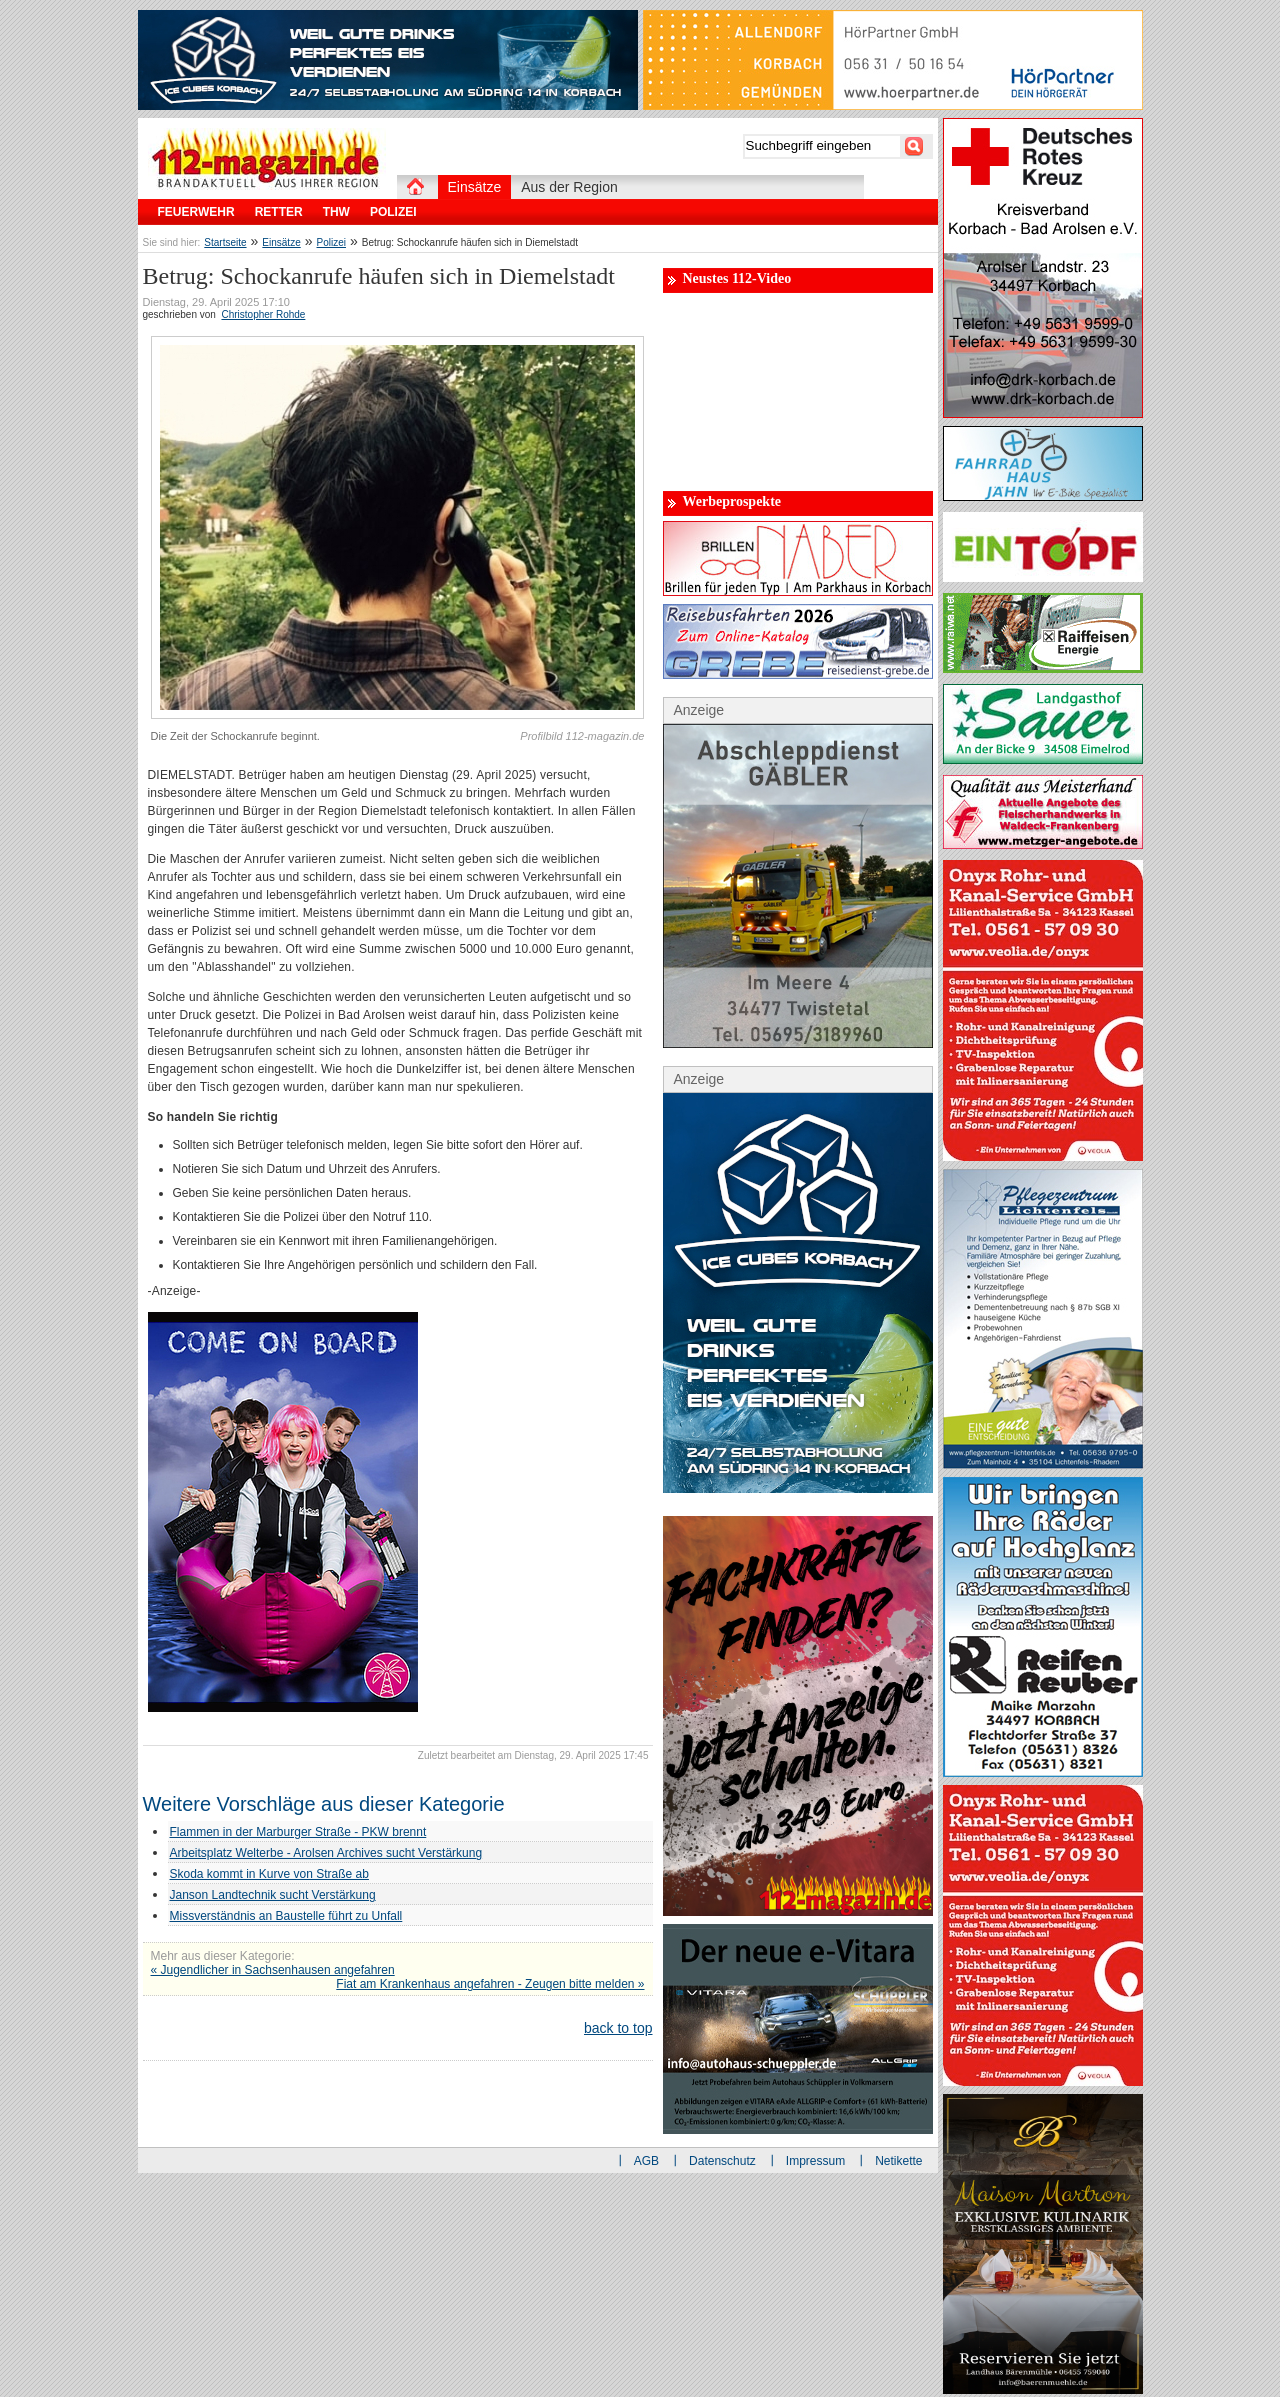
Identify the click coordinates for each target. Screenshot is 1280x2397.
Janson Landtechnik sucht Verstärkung (273, 1895)
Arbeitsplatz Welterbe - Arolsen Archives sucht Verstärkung (326, 1853)
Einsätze (281, 242)
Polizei (331, 242)
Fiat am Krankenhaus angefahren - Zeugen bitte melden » (490, 1984)
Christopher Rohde (263, 314)
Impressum (815, 2161)
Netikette (898, 2161)
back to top (618, 2028)
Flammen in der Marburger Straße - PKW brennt (298, 1832)
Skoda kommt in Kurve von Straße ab (269, 1874)
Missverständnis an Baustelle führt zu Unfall (286, 1916)
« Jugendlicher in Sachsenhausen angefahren (273, 1970)
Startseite (225, 242)
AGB (646, 2161)
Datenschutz (722, 2161)
